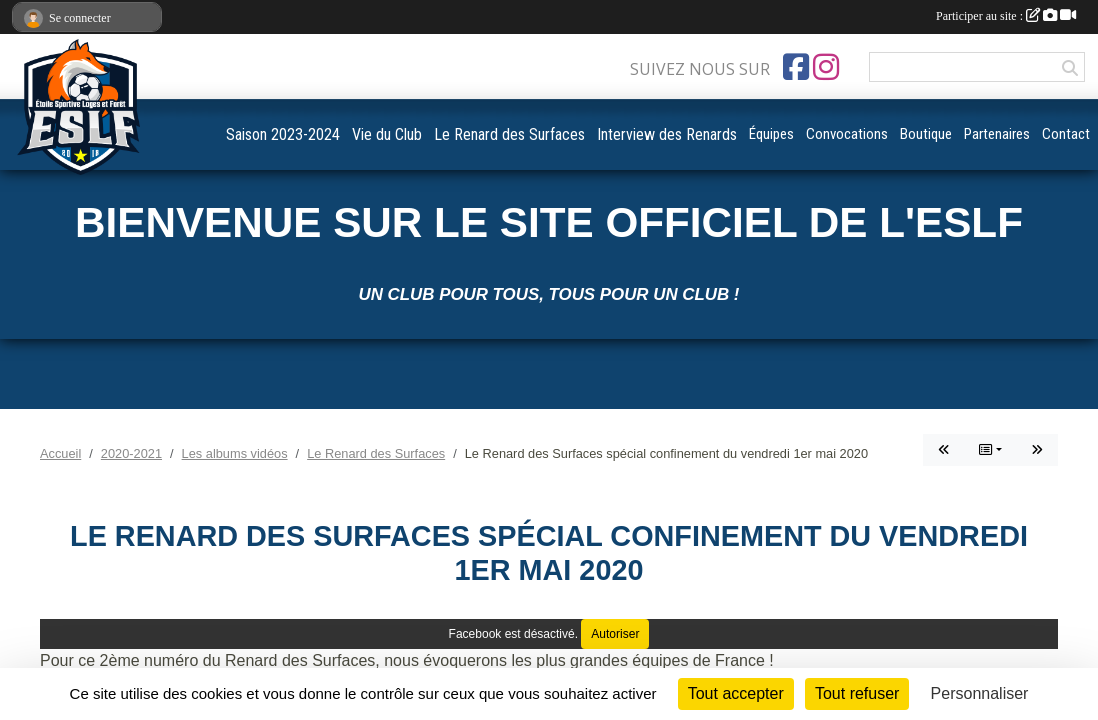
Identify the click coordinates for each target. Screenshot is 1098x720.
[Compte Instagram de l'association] (826, 67)
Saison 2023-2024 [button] (283, 134)
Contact (1066, 134)
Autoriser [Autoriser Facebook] (615, 634)
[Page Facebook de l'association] (796, 67)
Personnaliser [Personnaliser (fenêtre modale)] (980, 693)
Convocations (847, 134)
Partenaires (997, 134)
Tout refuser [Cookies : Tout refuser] (857, 693)
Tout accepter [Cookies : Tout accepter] (736, 693)
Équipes (771, 134)
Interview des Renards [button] (667, 134)
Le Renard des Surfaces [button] (509, 134)
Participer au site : (1006, 16)
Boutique (926, 134)
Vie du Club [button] (387, 134)
